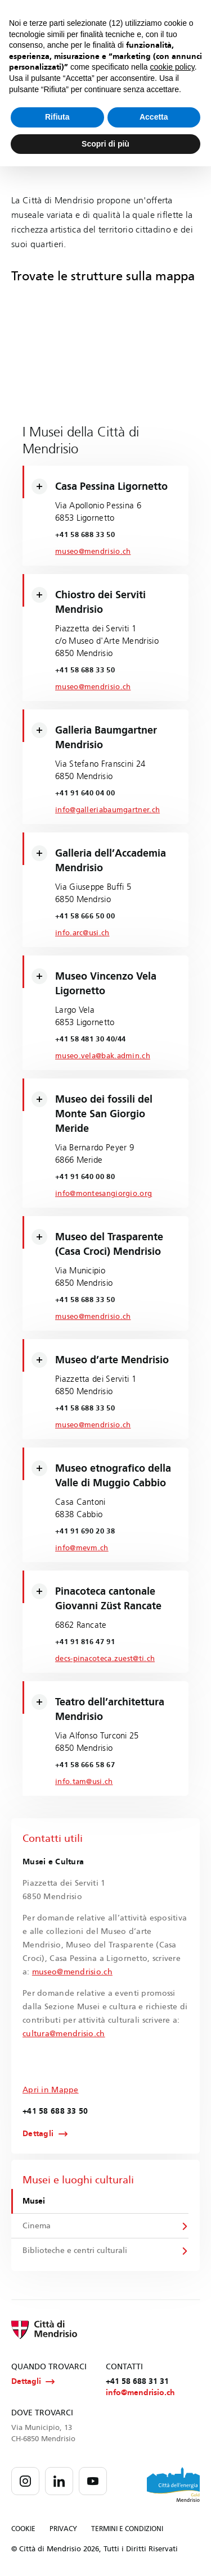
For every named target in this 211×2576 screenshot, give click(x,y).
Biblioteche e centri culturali (75, 2250)
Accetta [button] (154, 116)
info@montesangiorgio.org (103, 1193)
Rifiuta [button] (57, 116)
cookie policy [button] (172, 66)
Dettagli (38, 2133)
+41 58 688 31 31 (137, 2381)
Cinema (37, 2226)
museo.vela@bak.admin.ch (102, 1056)
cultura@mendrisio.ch (64, 2033)
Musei (34, 2201)
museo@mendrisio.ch (93, 551)
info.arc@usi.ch (82, 933)
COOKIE (23, 2529)
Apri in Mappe (51, 2090)
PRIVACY (63, 2529)
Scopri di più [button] (105, 143)
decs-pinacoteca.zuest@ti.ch (105, 1658)
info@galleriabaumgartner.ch (107, 809)
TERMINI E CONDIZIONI (127, 2529)
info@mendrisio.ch (140, 2392)
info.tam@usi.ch (84, 1781)
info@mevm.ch (82, 1548)
